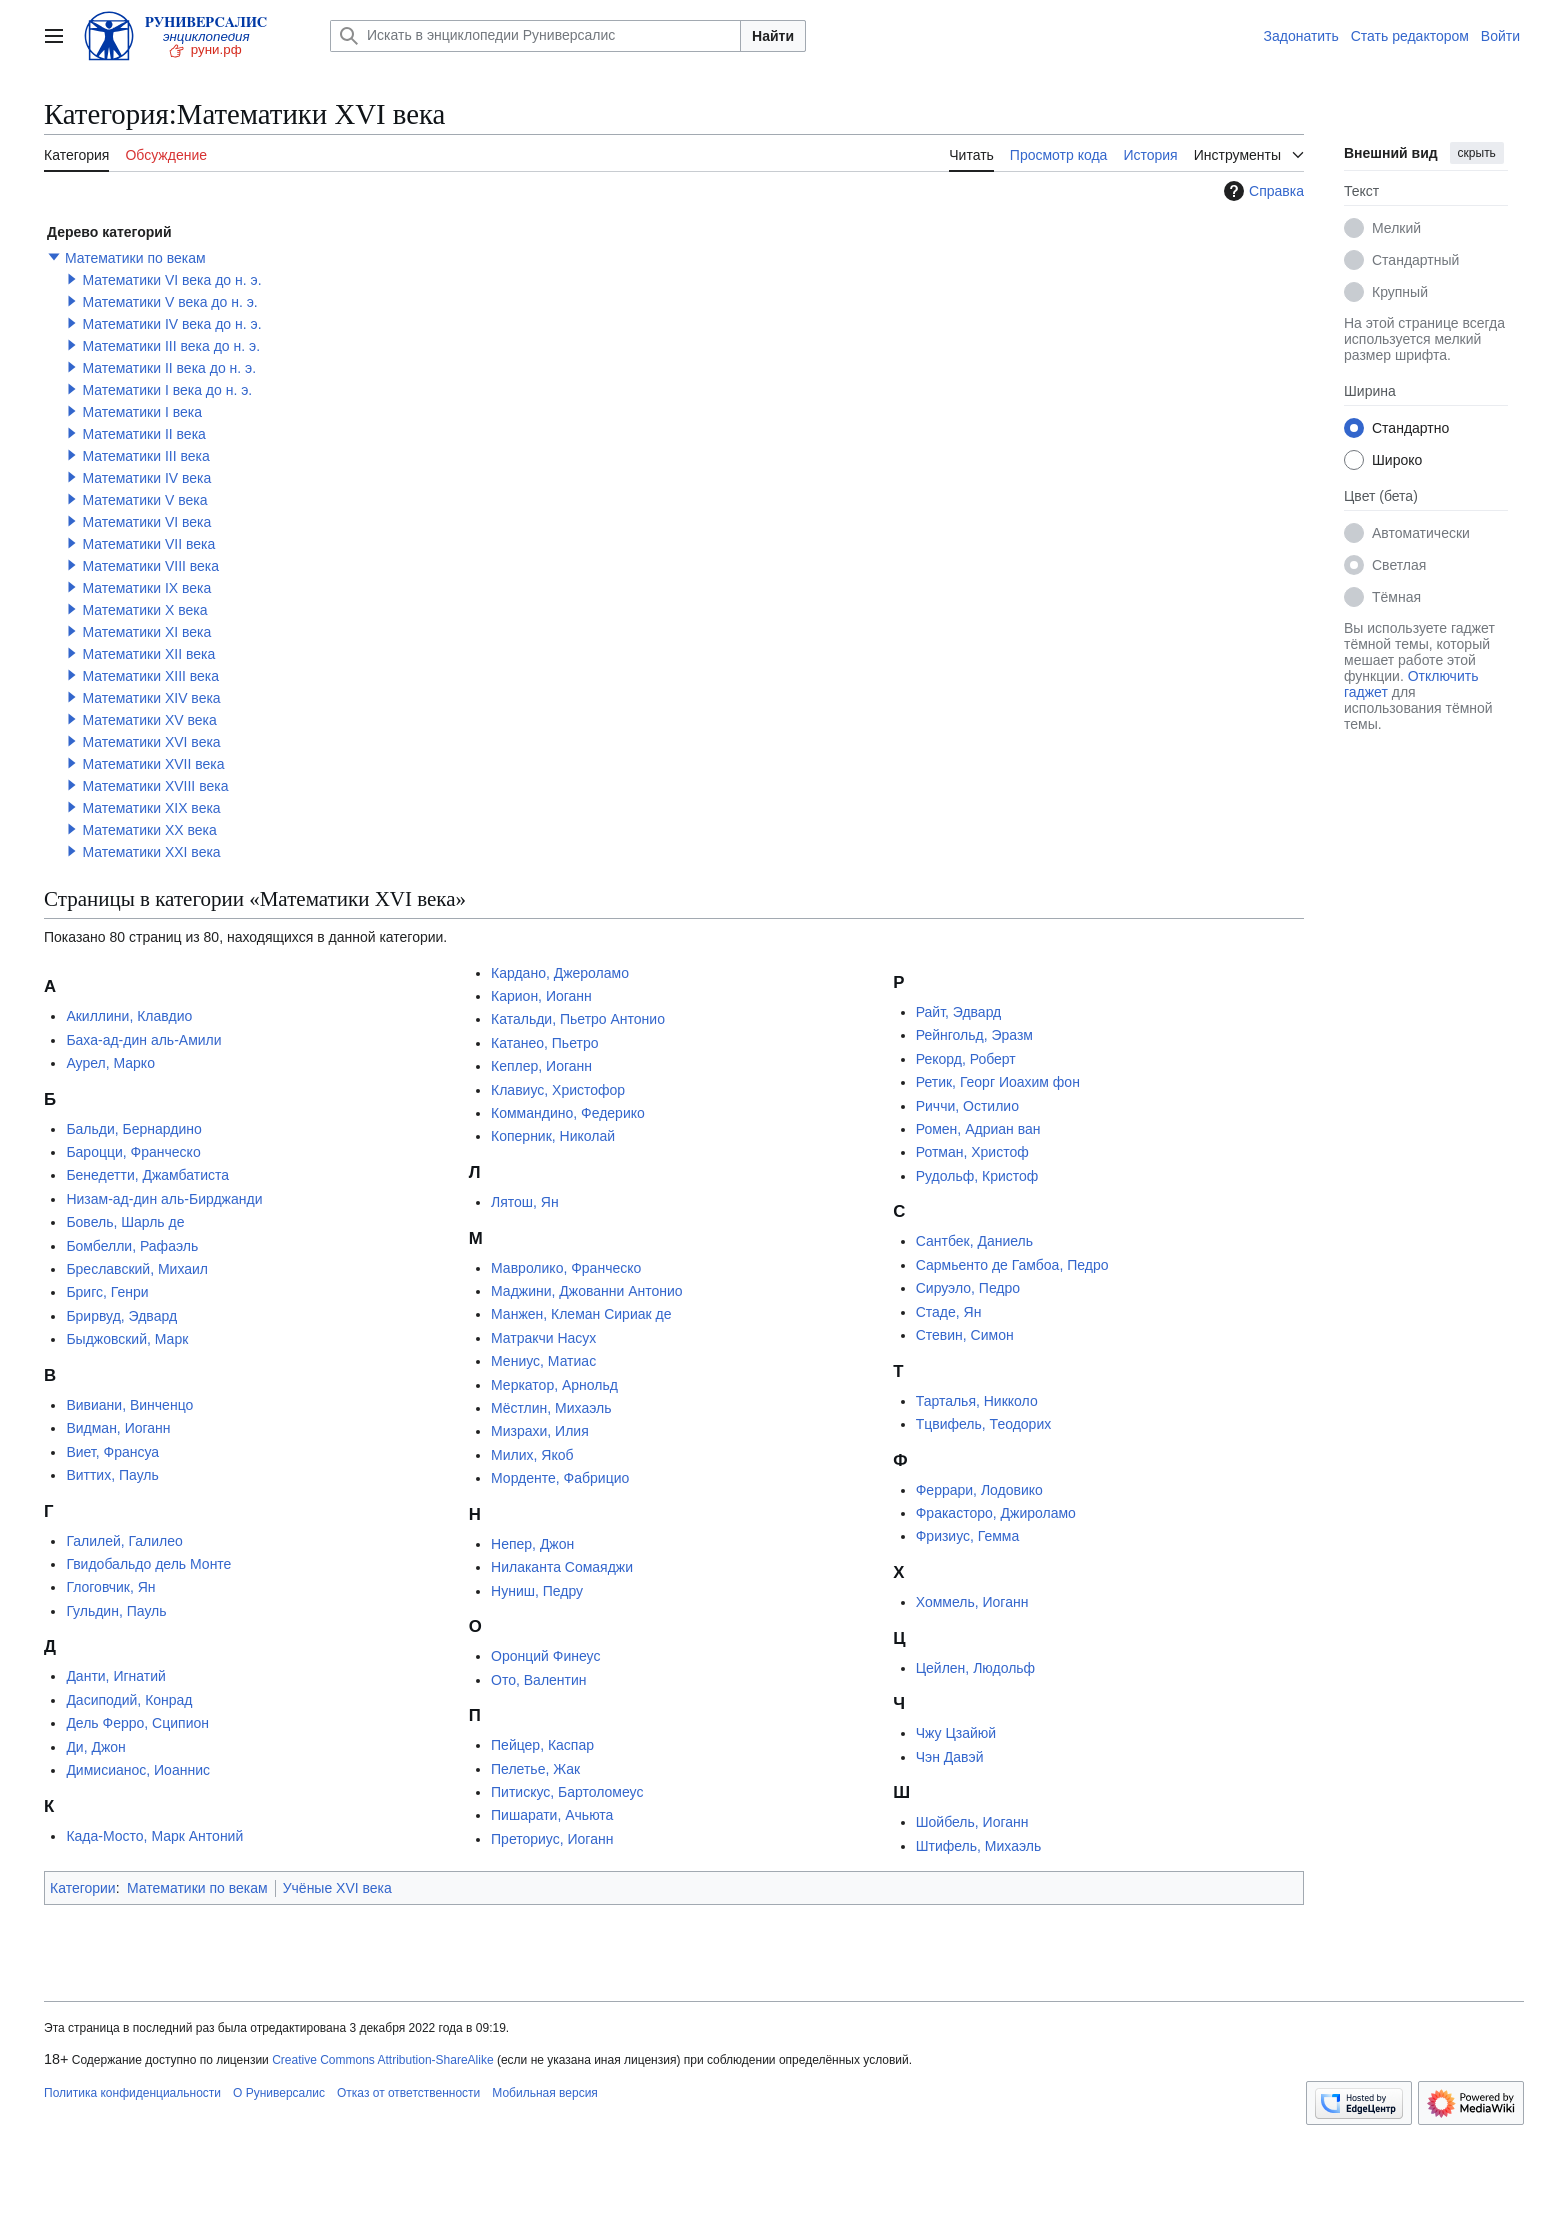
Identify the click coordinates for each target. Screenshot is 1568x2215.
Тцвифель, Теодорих (984, 1424)
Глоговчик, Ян (110, 1587)
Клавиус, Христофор (558, 1090)
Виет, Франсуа (112, 1452)
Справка (1261, 191)
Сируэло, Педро (968, 1288)
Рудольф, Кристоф (977, 1176)
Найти (773, 36)
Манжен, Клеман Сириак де (581, 1314)
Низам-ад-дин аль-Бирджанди (164, 1199)
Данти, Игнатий (115, 1676)
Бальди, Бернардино (133, 1129)
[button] (54, 257)
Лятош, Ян (525, 1202)
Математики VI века (146, 522)
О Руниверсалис (279, 2093)
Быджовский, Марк (127, 1339)
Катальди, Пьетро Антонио (578, 1019)
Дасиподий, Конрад (129, 1700)
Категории (83, 1888)
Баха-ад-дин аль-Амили (143, 1040)
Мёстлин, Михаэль (551, 1408)
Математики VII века (148, 544)
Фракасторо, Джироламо (996, 1513)
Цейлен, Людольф (975, 1668)
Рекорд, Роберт (966, 1059)
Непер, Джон (532, 1544)
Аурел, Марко (110, 1063)
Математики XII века (148, 654)
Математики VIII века (150, 566)
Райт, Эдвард (959, 1012)
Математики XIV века (151, 698)
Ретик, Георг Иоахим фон (998, 1082)
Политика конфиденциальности (132, 2093)
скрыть (1477, 153)
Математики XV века (149, 720)
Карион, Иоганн (541, 996)
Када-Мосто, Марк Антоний (154, 1836)
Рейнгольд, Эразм (974, 1035)
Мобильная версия (545, 2093)
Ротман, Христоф (972, 1152)
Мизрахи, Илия (540, 1431)
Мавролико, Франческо (566, 1268)
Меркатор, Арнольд (554, 1385)
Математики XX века (149, 830)
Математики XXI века (151, 852)
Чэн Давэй (950, 1757)
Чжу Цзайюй (956, 1733)
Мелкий (1396, 228)
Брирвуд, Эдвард (121, 1316)
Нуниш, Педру (537, 1591)
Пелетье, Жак (535, 1769)
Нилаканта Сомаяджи (562, 1567)
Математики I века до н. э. (167, 390)
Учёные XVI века (337, 1888)
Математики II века (143, 434)
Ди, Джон (95, 1747)
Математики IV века (146, 478)
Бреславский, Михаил (137, 1269)
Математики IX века (146, 588)
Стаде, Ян (949, 1312)
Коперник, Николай (553, 1136)
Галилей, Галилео (124, 1541)
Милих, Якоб (532, 1455)
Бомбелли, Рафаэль (132, 1246)
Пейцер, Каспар (542, 1745)
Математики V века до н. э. (169, 302)
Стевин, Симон (965, 1335)
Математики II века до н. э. (169, 368)
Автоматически (1421, 533)
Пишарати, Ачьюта (552, 1815)
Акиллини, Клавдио (129, 1016)
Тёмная (1396, 597)
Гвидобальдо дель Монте (148, 1564)
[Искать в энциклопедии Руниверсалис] (535, 36)
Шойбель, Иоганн (972, 1822)
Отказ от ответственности (408, 2093)
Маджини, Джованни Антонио (587, 1291)
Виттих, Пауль (112, 1475)
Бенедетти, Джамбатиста (147, 1175)
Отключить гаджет (1411, 684)
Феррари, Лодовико (979, 1490)
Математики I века (142, 412)
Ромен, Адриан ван (978, 1129)
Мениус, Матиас (543, 1361)
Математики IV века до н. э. (171, 324)
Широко (1397, 460)
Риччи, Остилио (967, 1106)
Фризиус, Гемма (968, 1536)
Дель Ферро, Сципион (137, 1723)
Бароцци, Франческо (133, 1152)
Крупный (1400, 292)
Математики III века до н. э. (171, 346)
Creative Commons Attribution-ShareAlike (382, 2060)
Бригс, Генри (107, 1292)
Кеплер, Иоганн (541, 1066)
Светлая (1399, 565)
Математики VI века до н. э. (171, 280)
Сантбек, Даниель (974, 1241)
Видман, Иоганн (118, 1428)
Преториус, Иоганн (552, 1839)
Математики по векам (135, 258)
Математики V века (144, 500)
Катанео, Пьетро (544, 1043)
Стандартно (1410, 428)
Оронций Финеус (545, 1656)
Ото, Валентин (538, 1680)
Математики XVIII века (155, 786)
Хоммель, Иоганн (972, 1602)
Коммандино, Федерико (568, 1113)
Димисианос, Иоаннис (138, 1770)
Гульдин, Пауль (116, 1611)
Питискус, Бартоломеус (567, 1792)
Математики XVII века (153, 764)
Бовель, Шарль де (125, 1222)
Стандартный (1415, 260)
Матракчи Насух (543, 1338)
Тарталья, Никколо (977, 1401)
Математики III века (145, 456)
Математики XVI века (151, 742)
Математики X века (144, 610)
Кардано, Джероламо (560, 973)
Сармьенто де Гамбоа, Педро (1012, 1265)
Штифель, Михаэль (979, 1846)
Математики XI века (146, 632)
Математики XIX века (151, 808)
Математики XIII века (150, 676)
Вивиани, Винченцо (129, 1405)
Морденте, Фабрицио (560, 1478)
